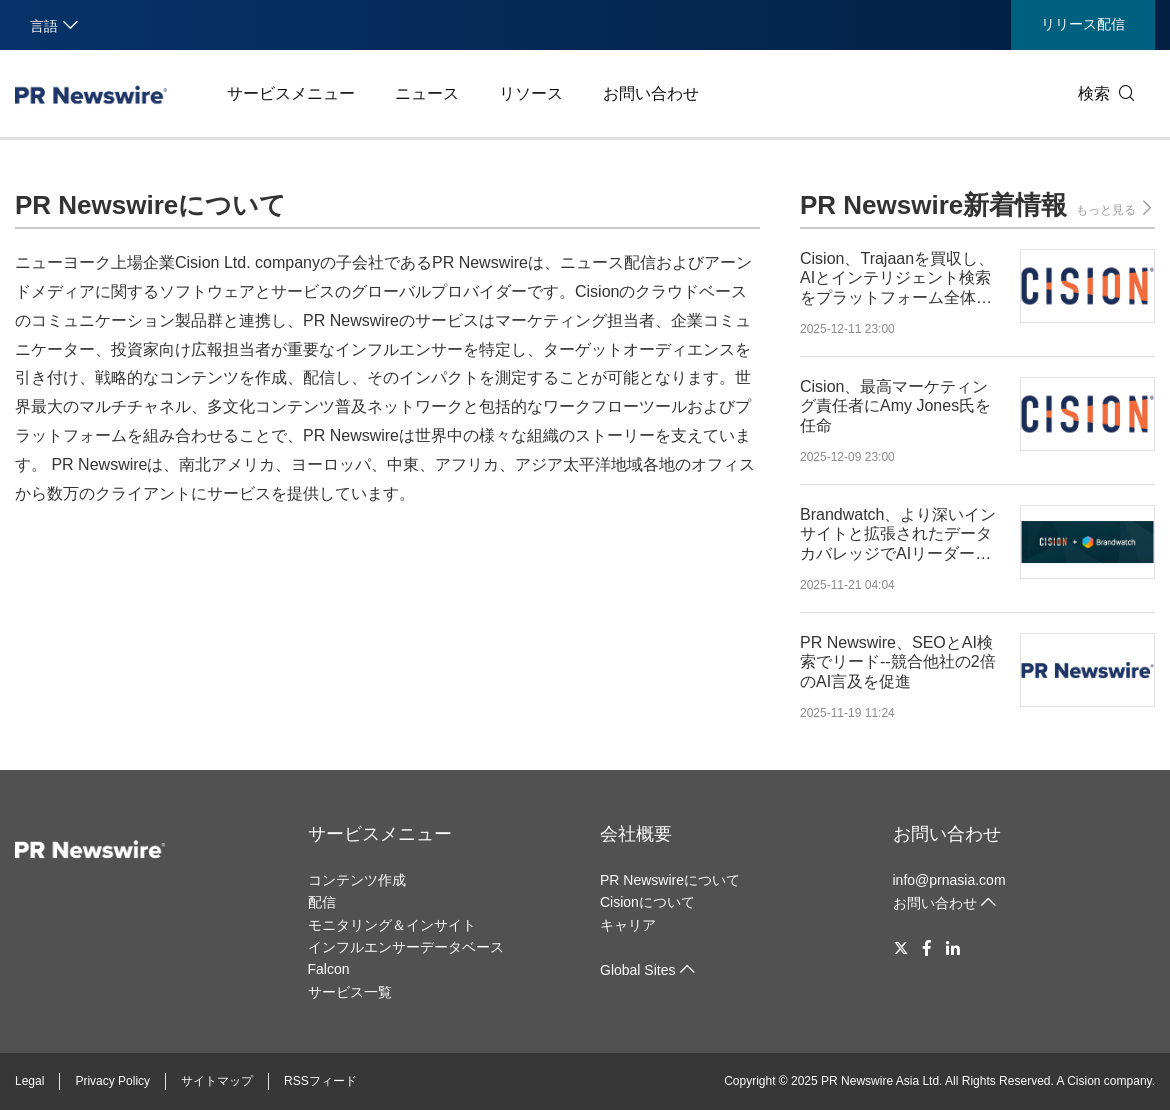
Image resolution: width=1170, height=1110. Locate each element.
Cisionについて (647, 902)
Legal (29, 1081)
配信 (322, 902)
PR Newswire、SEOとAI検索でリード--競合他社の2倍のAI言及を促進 (898, 661)
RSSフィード (320, 1081)
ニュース (427, 93)
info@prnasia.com (949, 880)
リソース (531, 93)
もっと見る (1115, 208)
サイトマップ (217, 1081)
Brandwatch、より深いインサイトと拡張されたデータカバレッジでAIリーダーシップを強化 (898, 534)
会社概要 (636, 834)
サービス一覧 (350, 992)
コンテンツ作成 (357, 880)
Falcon (329, 969)
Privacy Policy (112, 1081)
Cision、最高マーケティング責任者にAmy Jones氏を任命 (895, 405)
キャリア (628, 925)
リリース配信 (1083, 24)
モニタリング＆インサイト (392, 925)
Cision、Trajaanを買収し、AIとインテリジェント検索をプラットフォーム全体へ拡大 (897, 278)
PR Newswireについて (670, 880)
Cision (1083, 1081)
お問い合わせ (651, 93)
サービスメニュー (291, 93)
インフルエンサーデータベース (406, 947)
